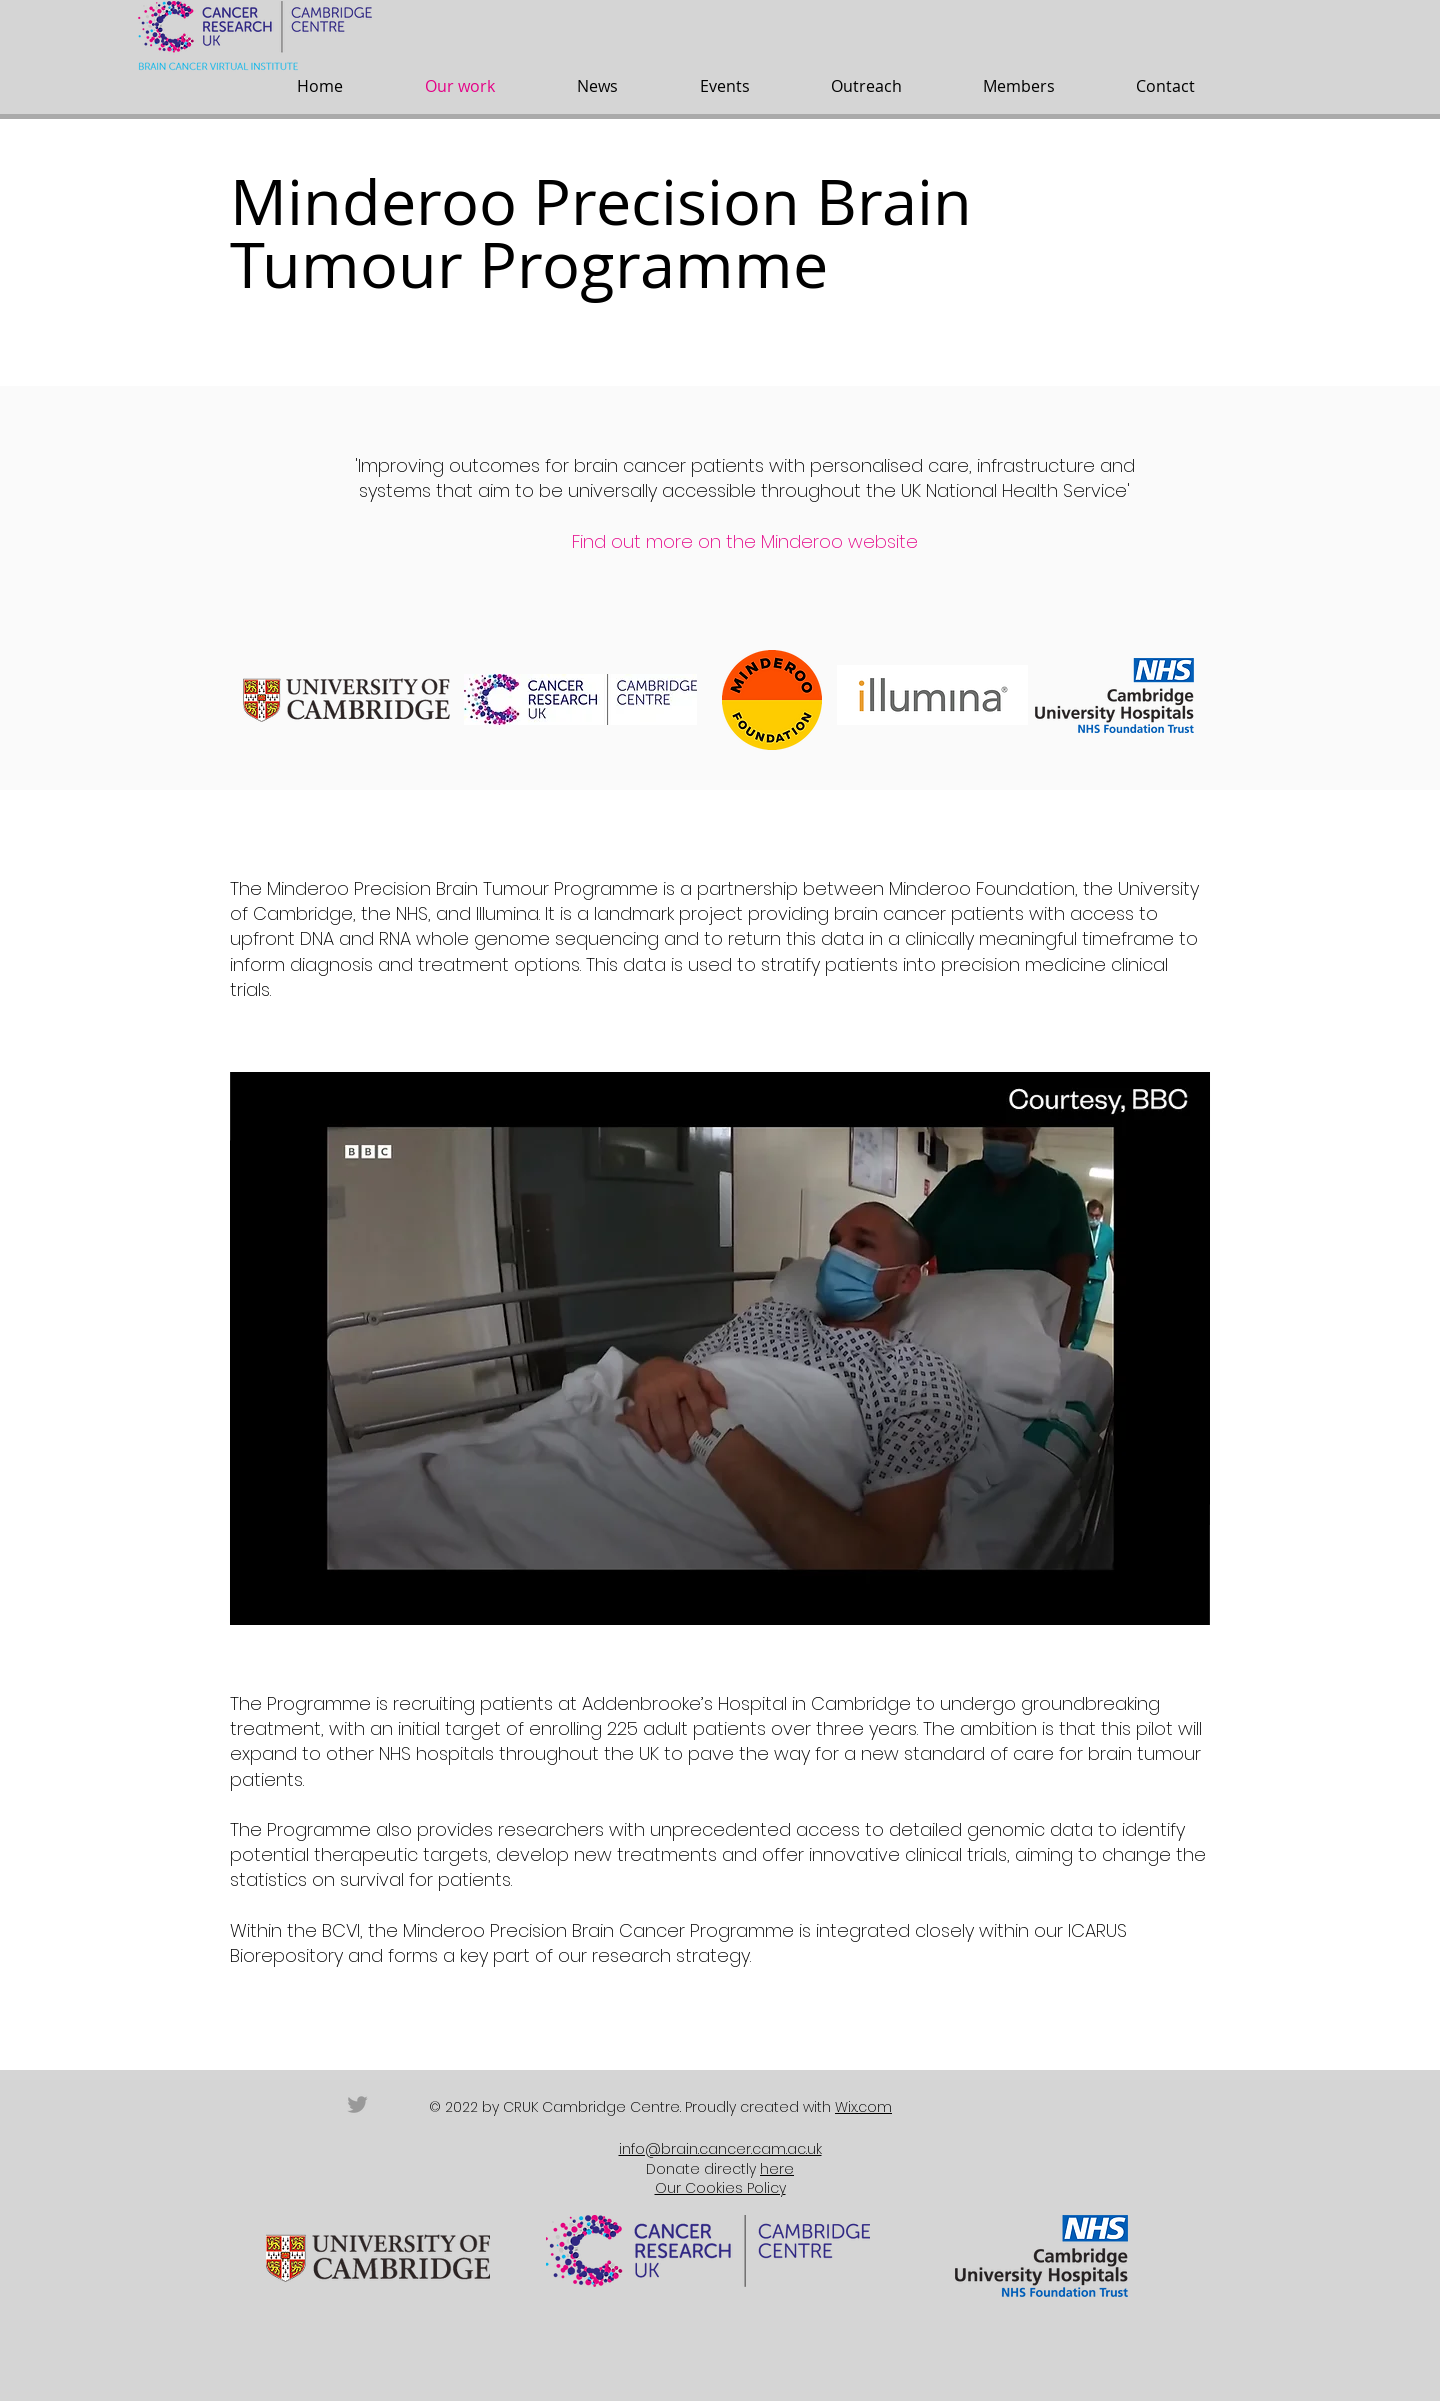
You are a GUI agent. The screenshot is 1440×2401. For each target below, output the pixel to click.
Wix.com (863, 2107)
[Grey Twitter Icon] (357, 2104)
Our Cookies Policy (720, 2188)
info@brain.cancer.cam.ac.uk (720, 2149)
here (777, 2169)
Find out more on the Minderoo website (745, 541)
